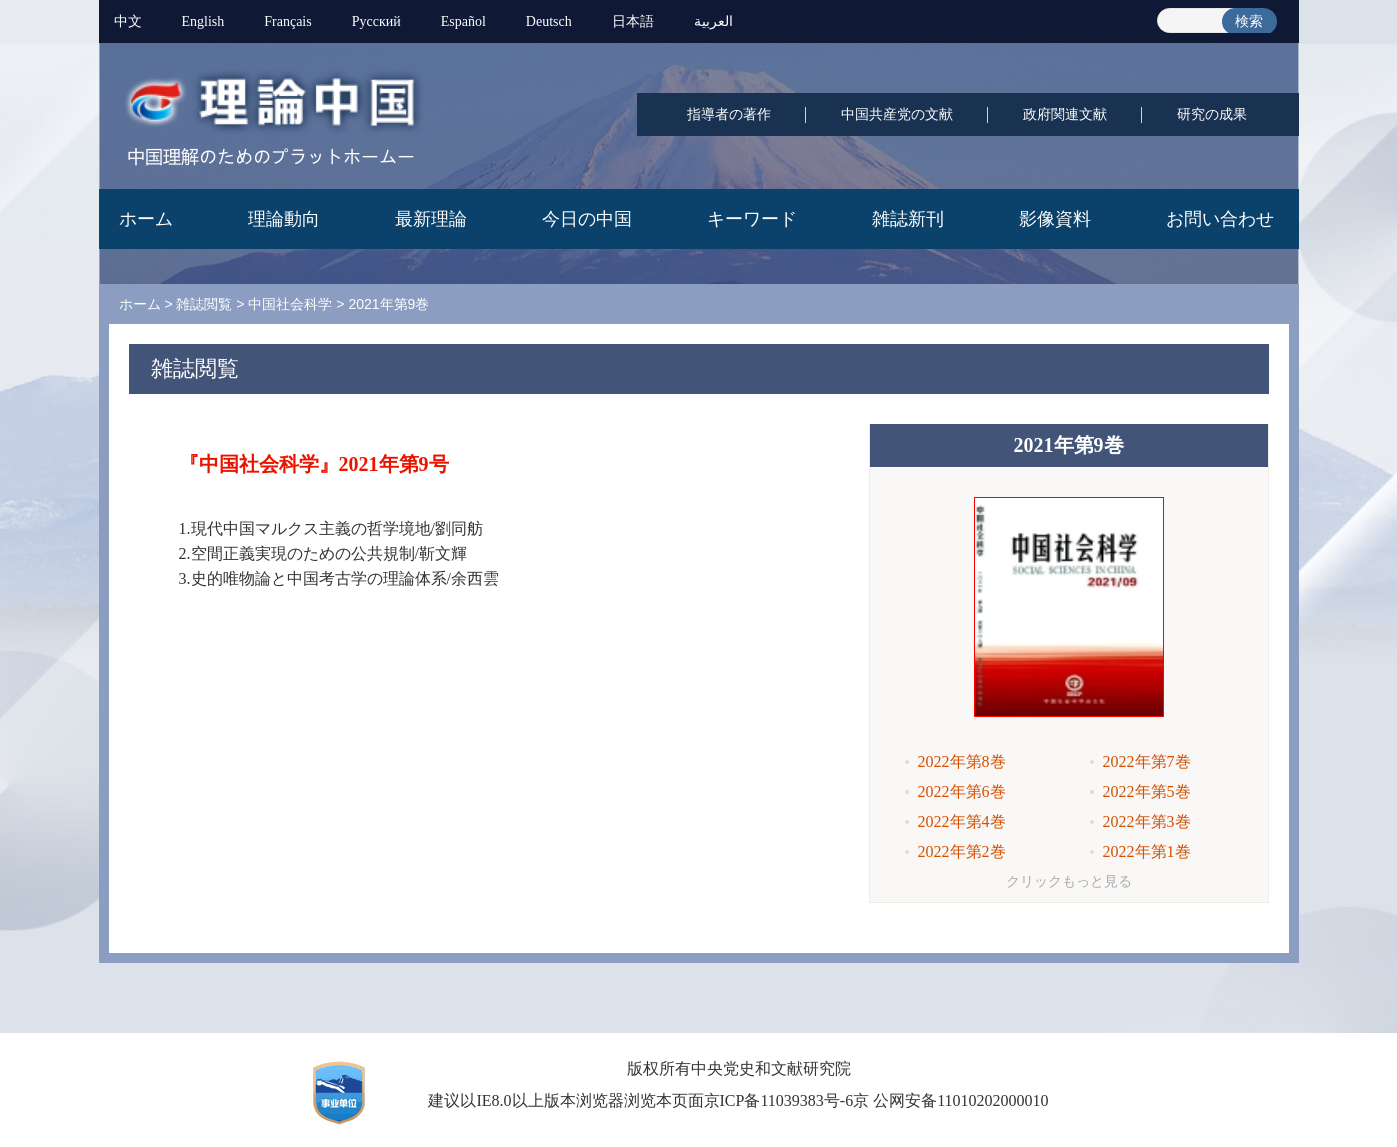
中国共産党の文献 (897, 114)
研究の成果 (1212, 114)
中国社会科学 (290, 304)
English (203, 21)
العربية (713, 21)
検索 (1249, 21)
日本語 (633, 21)
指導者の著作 (729, 114)
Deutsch (549, 21)
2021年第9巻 (388, 304)
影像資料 (1055, 219)
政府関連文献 (1065, 114)
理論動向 (284, 219)
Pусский (376, 21)
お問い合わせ (1220, 219)
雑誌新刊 (908, 219)
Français (287, 21)
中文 (128, 21)
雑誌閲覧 (204, 304)
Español (463, 21)
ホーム (146, 219)
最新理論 (431, 219)
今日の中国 (587, 219)
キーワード (752, 219)
